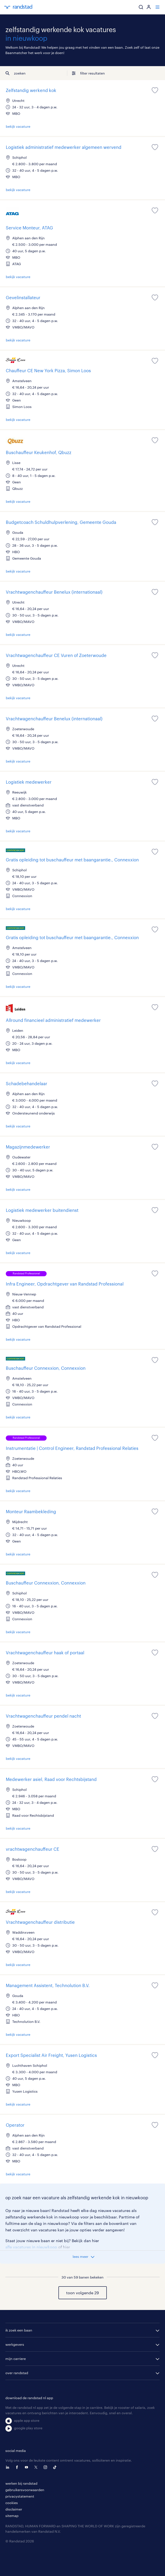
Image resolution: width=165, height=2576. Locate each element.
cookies (11, 2503)
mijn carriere (15, 2359)
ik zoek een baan (18, 2330)
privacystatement (19, 2496)
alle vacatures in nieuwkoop (31, 2247)
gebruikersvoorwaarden (24, 2490)
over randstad (16, 2373)
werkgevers (14, 2344)
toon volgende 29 (82, 2292)
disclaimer (13, 2509)
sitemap (11, 2516)
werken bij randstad (21, 2483)
